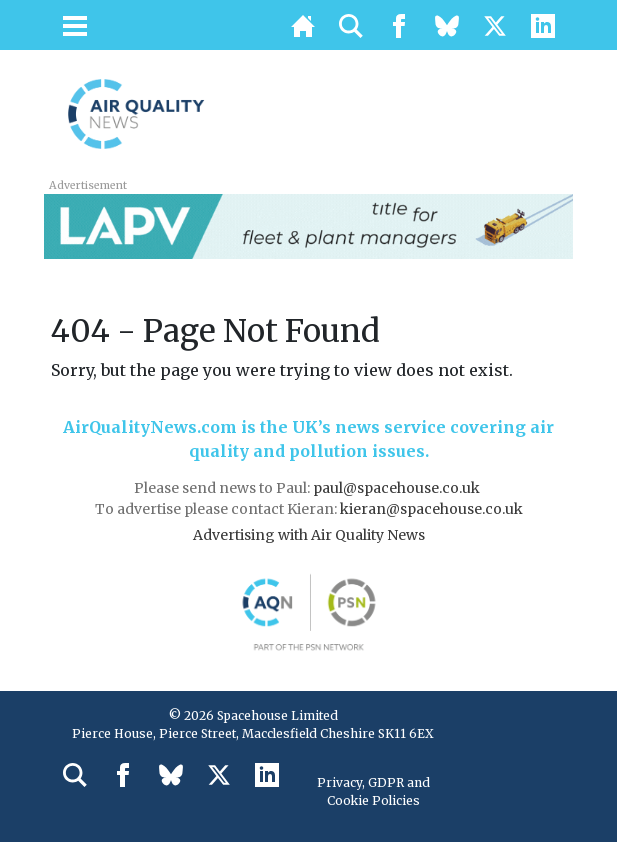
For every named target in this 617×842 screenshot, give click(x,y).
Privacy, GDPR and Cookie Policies (373, 791)
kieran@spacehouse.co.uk (431, 509)
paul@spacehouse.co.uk (398, 488)
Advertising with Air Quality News (309, 535)
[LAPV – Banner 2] (308, 225)
